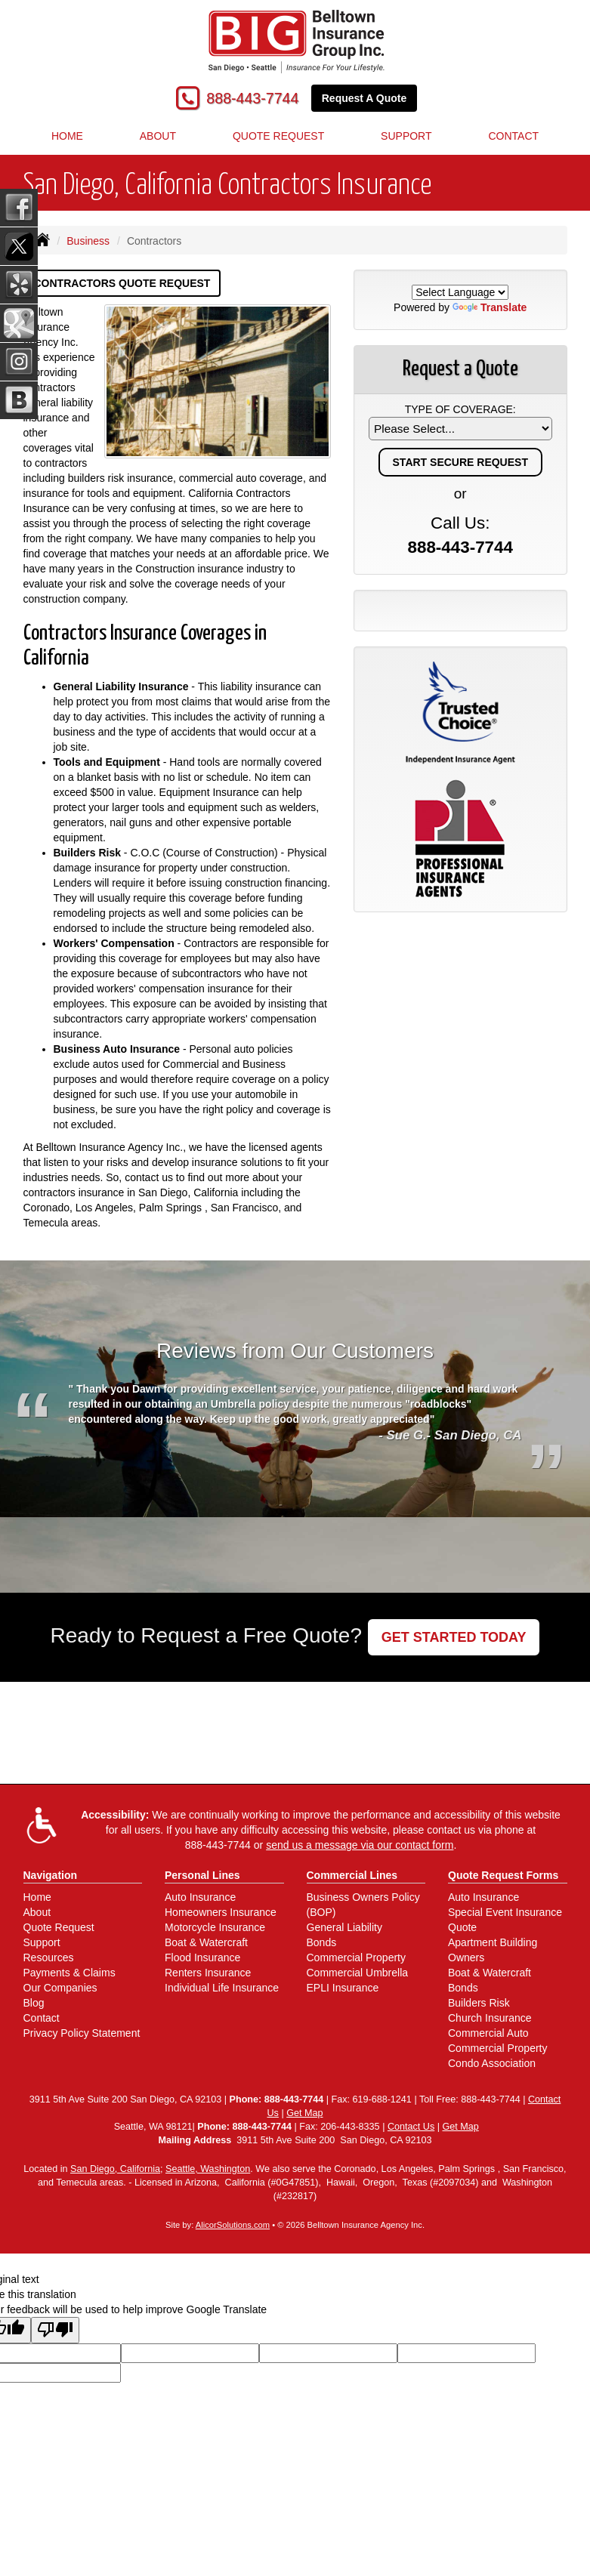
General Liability (344, 1927)
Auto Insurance (200, 1897)
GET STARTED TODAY (454, 1637)
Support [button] (406, 136)
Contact (41, 2018)
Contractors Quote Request (122, 283)
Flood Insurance (202, 1957)
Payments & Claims (69, 1973)
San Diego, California (115, 2169)
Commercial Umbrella (358, 1973)
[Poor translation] (55, 2330)
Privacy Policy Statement (82, 2033)
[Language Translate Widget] (460, 292)
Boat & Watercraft (206, 1942)
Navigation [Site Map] (50, 1875)
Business (88, 241)
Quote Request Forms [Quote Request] (503, 1875)
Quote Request (58, 1927)
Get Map (304, 2113)
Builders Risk (479, 2003)
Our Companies (60, 1988)
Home (67, 136)
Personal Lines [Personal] (202, 1875)
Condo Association (492, 2063)
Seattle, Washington (207, 2169)
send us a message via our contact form (359, 1845)
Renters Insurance (208, 1973)
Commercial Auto (488, 2033)
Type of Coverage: (460, 409)
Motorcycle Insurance (215, 1927)
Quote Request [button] (278, 136)
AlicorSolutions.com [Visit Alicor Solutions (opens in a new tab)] (233, 2224)
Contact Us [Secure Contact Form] (411, 2126)
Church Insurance (490, 2018)
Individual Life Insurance (222, 1988)
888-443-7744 (252, 98)
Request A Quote (364, 98)
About (158, 136)
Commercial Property (356, 1957)
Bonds (322, 1942)
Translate (490, 307)
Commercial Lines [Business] (352, 1875)
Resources (48, 1957)
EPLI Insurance (343, 1988)
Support (41, 1942)
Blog (34, 2003)
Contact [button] (513, 136)
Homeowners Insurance (220, 1912)
